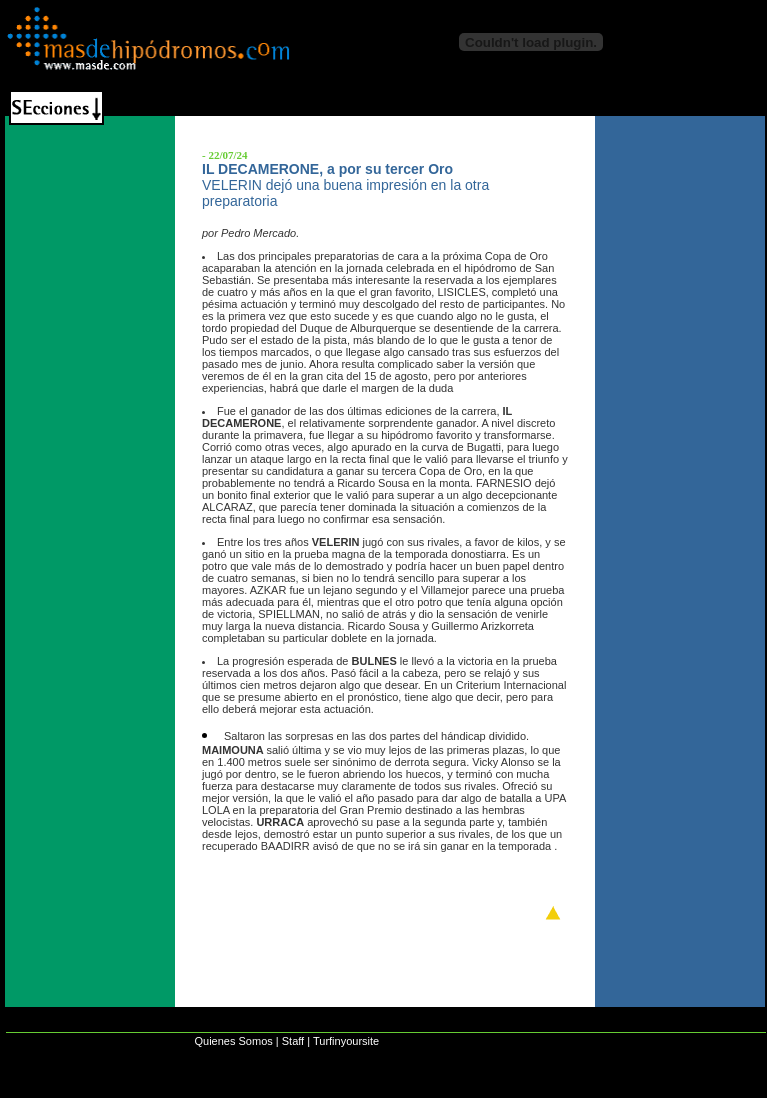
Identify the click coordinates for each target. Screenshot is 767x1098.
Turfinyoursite (346, 1041)
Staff (293, 1041)
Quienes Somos (233, 1041)
